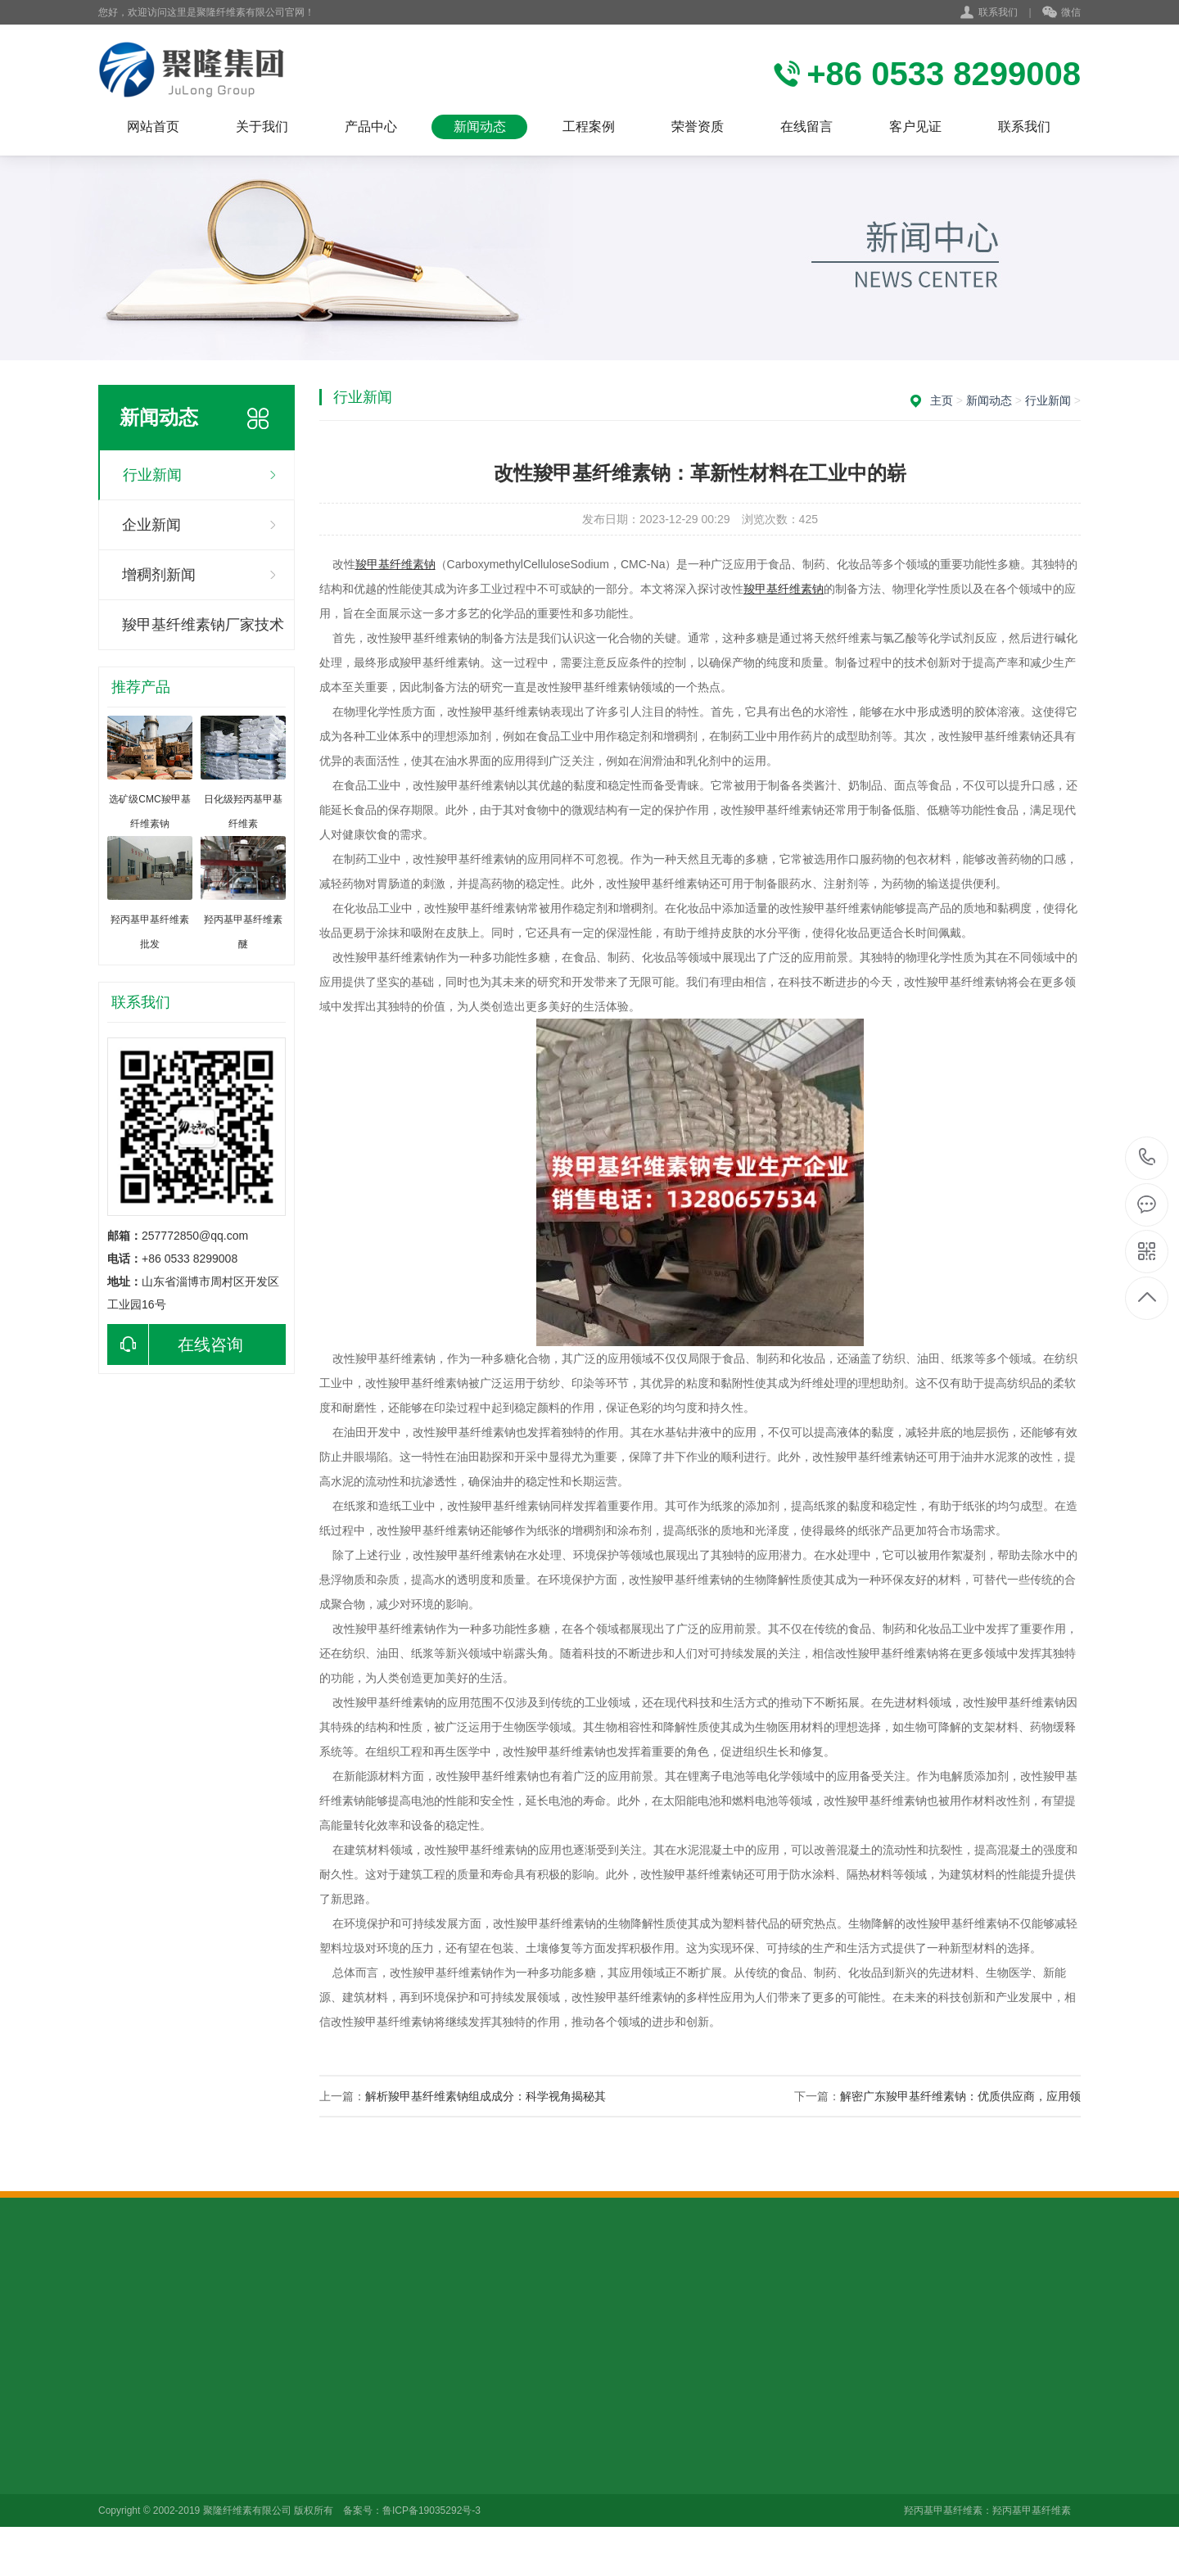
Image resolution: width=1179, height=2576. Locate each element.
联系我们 (998, 12)
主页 (941, 400)
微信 (1061, 13)
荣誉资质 (697, 126)
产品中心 (371, 126)
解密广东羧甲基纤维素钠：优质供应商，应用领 (960, 2096)
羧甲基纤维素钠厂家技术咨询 (203, 633)
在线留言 (806, 126)
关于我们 (262, 126)
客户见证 (915, 126)
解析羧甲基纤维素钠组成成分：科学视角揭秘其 (485, 2096)
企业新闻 (151, 525)
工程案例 (588, 126)
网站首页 (153, 126)
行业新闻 (152, 475)
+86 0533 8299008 (1147, 1158)
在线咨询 (175, 1344)
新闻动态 (480, 126)
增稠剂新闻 (159, 575)
